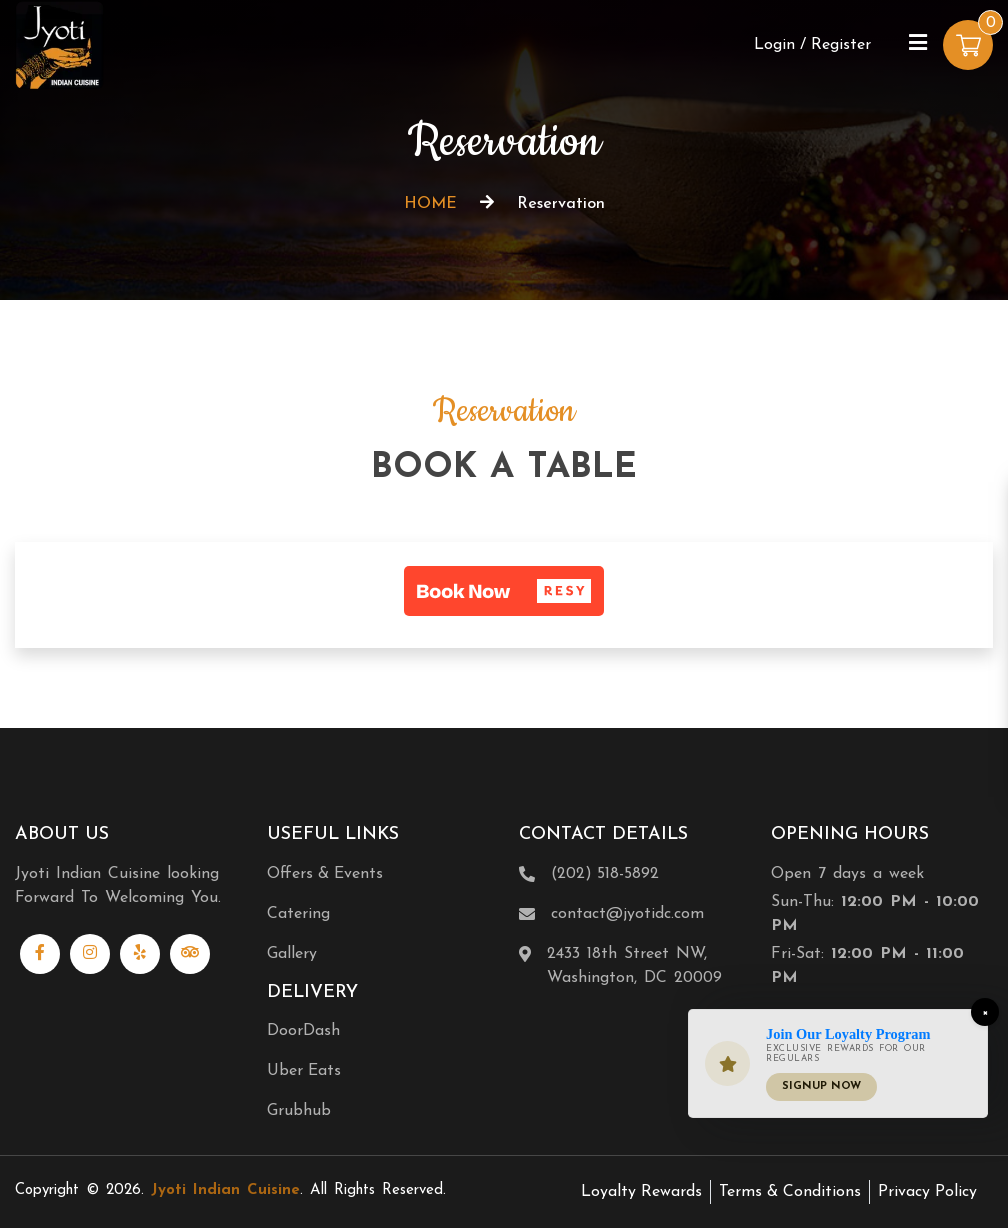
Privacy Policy (927, 1192)
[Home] (60, 44)
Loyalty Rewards (641, 1192)
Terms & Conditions (790, 1192)
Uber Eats (304, 1071)
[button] (504, 591)
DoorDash (303, 1031)
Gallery (292, 954)
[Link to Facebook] (40, 954)
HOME (430, 204)
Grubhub (299, 1111)
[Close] (985, 1012)
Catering (298, 914)
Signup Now (821, 1086)
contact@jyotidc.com (627, 914)
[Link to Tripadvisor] (190, 954)
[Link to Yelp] (140, 954)
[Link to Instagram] (90, 954)
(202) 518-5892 (605, 874)
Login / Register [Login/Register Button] (812, 45)
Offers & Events (325, 874)
